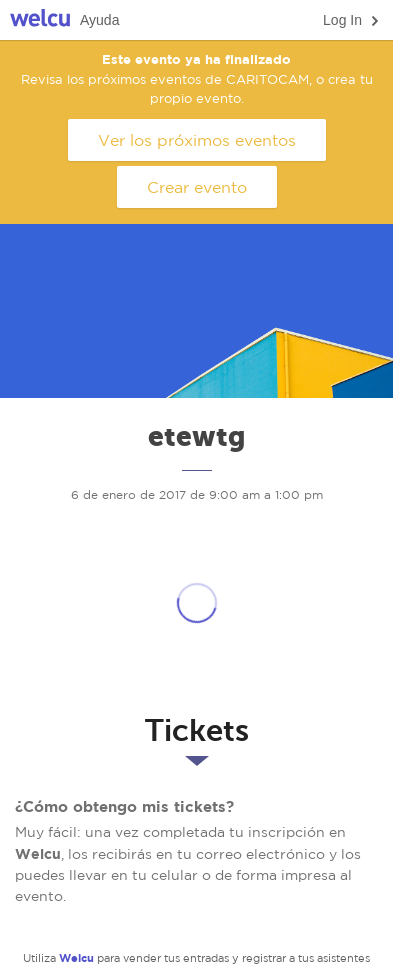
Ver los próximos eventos (197, 140)
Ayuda (99, 20)
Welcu (40, 20)
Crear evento (197, 187)
